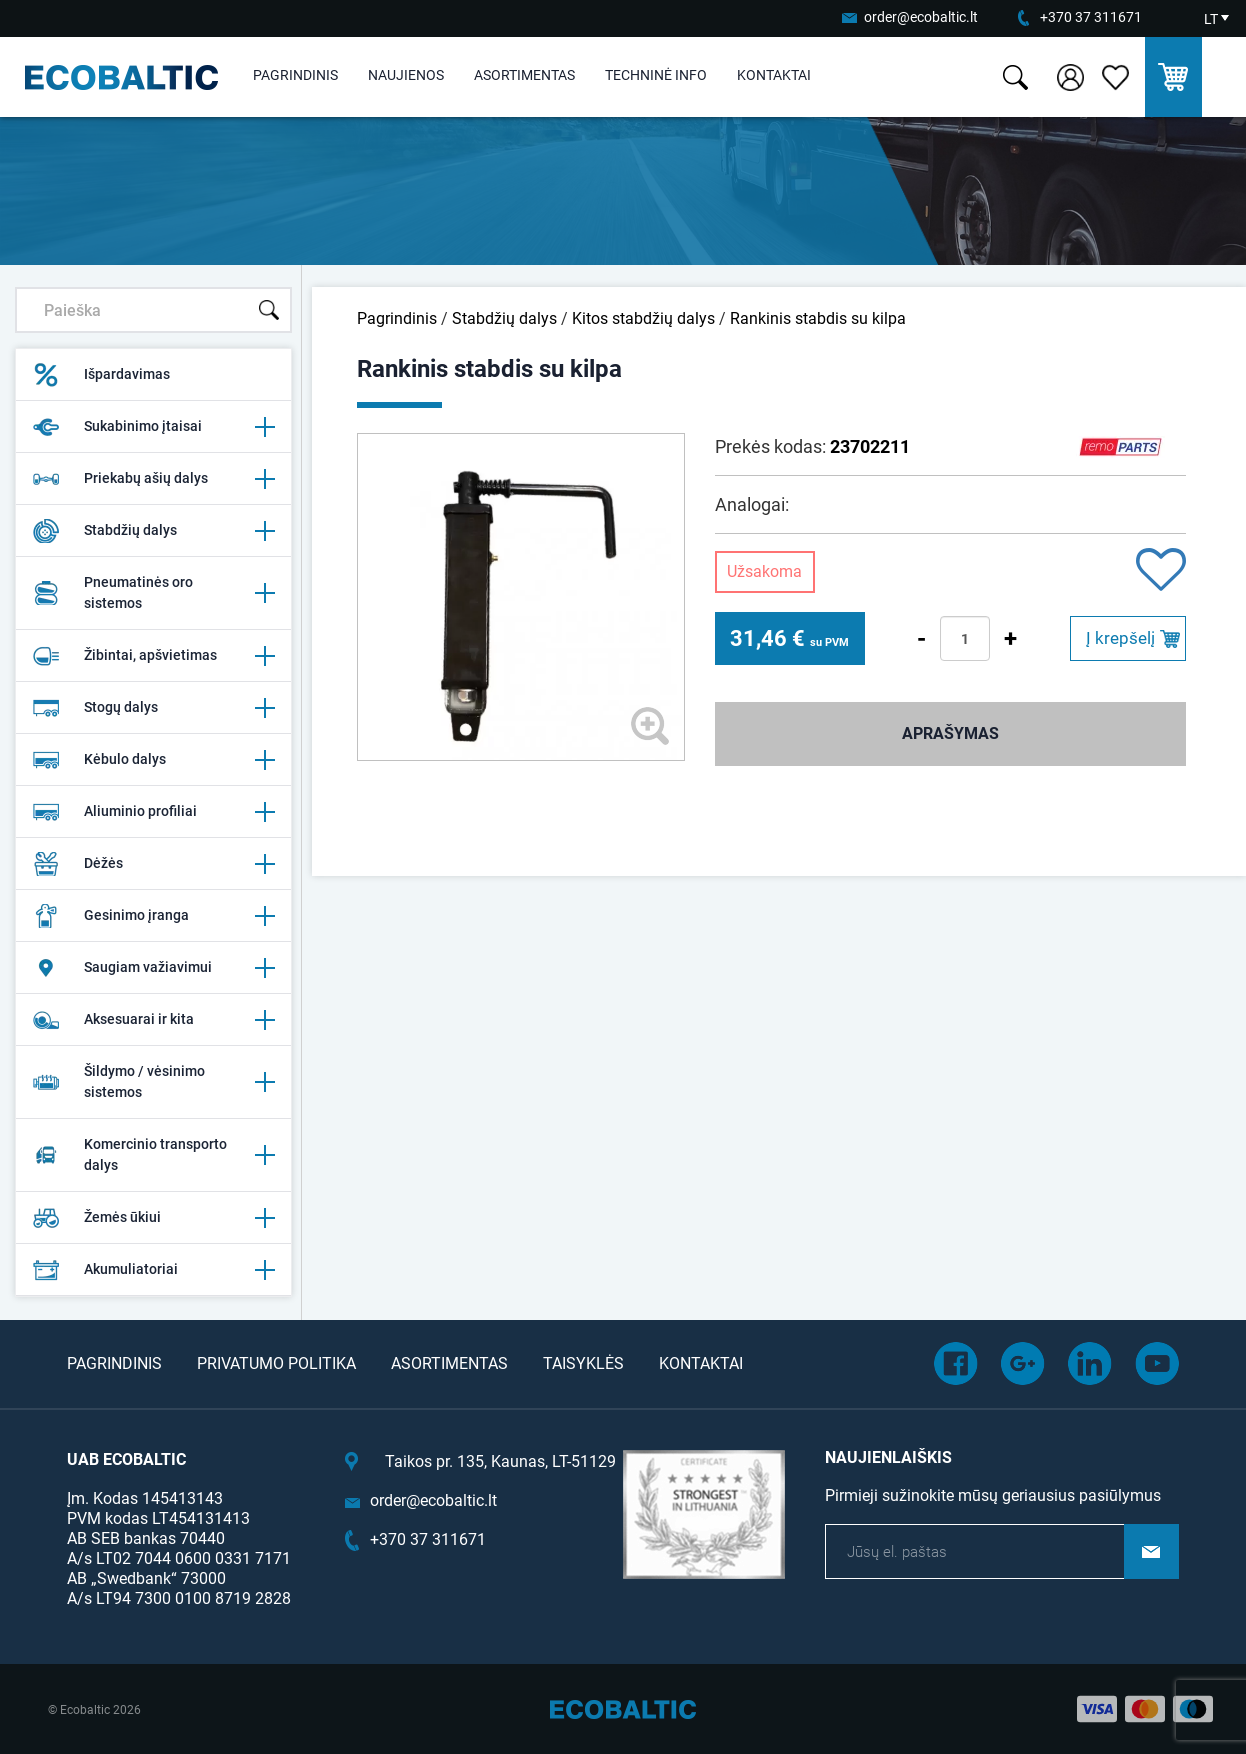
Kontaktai (774, 75)
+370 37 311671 (1091, 17)
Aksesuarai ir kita (153, 1020)
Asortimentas (524, 75)
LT (1211, 19)
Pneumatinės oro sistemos (153, 592)
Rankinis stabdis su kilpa (818, 318)
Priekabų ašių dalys (153, 479)
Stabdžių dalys (153, 531)
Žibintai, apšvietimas (153, 656)
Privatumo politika (276, 1363)
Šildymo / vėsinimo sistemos (153, 1081)
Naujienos (406, 75)
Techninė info (656, 75)
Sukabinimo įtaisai (153, 427)
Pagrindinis (295, 75)
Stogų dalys (153, 708)
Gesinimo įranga (153, 916)
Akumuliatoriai (153, 1270)
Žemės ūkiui (153, 1218)
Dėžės (153, 864)
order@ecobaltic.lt (921, 17)
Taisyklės (583, 1363)
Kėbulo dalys (153, 760)
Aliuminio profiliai (153, 812)
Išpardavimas (101, 375)
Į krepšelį (1120, 638)
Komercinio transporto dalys (153, 1154)
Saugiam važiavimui (153, 968)
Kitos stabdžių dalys (643, 318)
